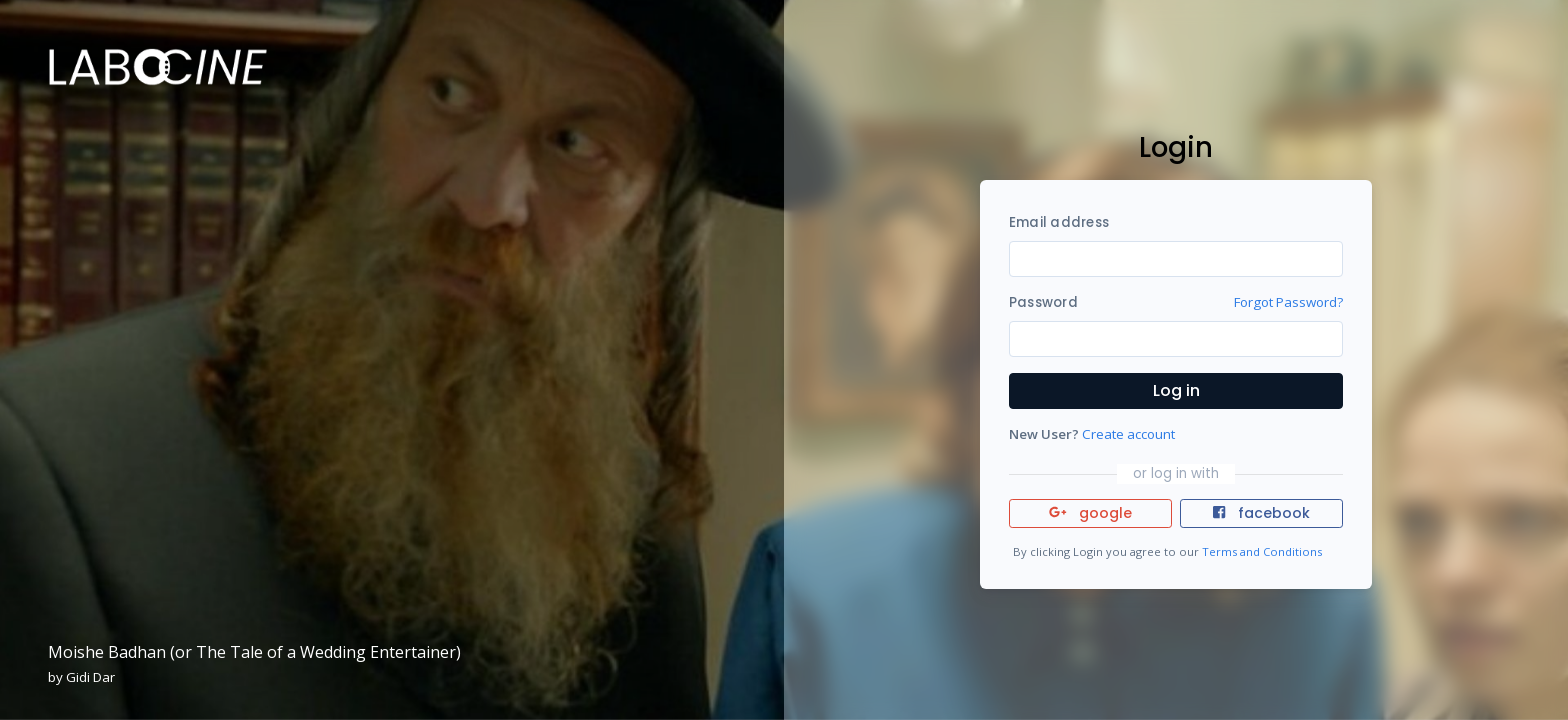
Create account (1128, 434)
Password (1043, 302)
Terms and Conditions (1262, 551)
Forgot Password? (1288, 302)
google (1090, 513)
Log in (1176, 390)
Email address (1059, 222)
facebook (1261, 513)
